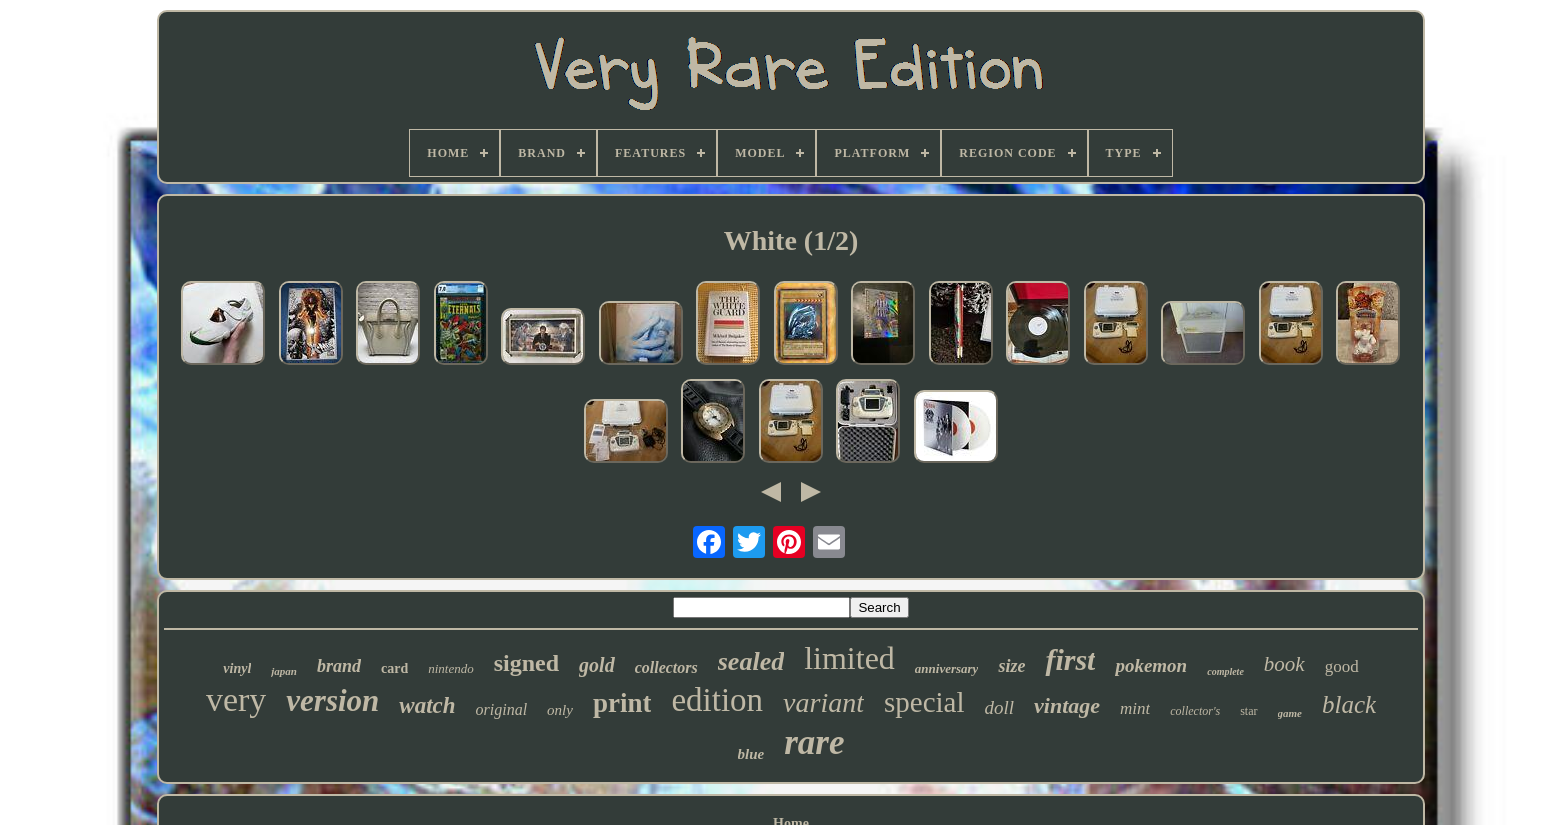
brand (339, 666)
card (394, 668)
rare (814, 742)
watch (427, 705)
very (236, 699)
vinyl (237, 668)
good (1342, 666)
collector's (1195, 711)
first (1070, 659)
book (1284, 664)
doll (1000, 707)
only (560, 710)
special (924, 702)
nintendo (451, 668)
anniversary (947, 668)
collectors (666, 667)
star (1248, 711)
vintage (1067, 705)
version (332, 700)
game (1290, 713)
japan (284, 671)
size (1011, 666)
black (1349, 704)
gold (597, 665)
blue (751, 754)
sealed (751, 661)
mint (1135, 708)
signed (526, 663)
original (502, 709)
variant (823, 702)
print (622, 703)
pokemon (1151, 665)
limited (849, 658)
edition (717, 700)
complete (1225, 671)
